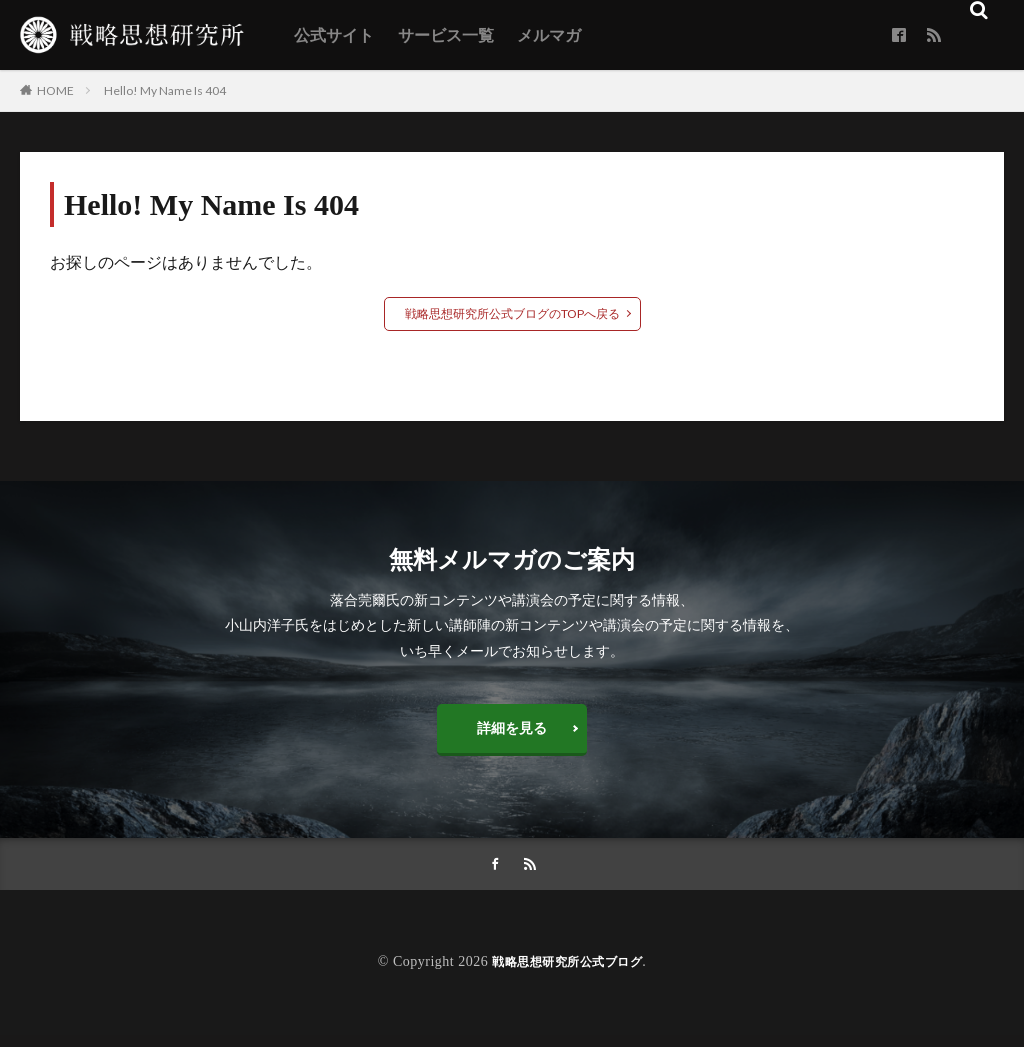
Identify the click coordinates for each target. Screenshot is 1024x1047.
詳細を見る (512, 732)
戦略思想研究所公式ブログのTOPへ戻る (512, 313)
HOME (55, 90)
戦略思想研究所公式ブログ (567, 973)
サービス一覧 (446, 35)
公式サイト (334, 35)
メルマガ (549, 35)
